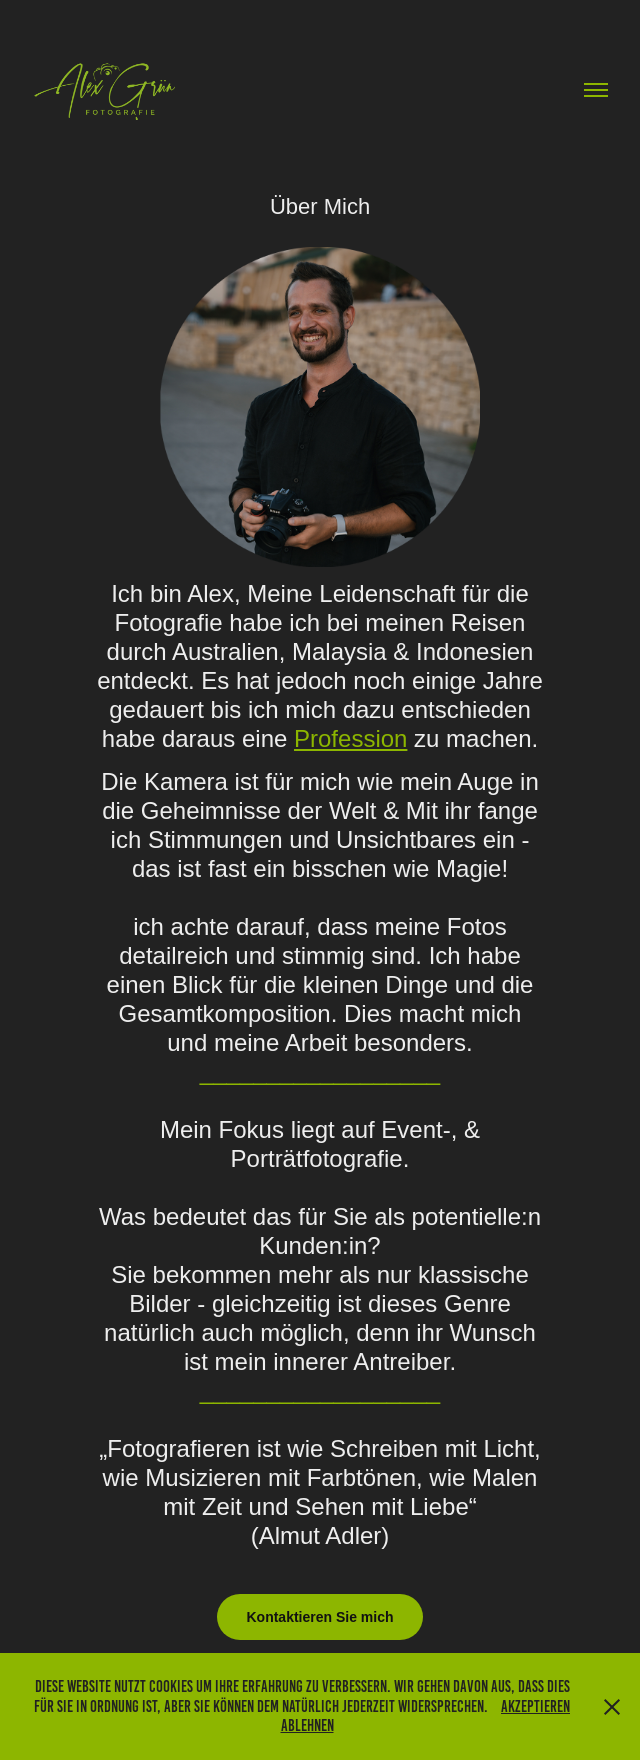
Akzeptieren (535, 1706)
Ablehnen (307, 1725)
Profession (350, 738)
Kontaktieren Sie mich (319, 1617)
